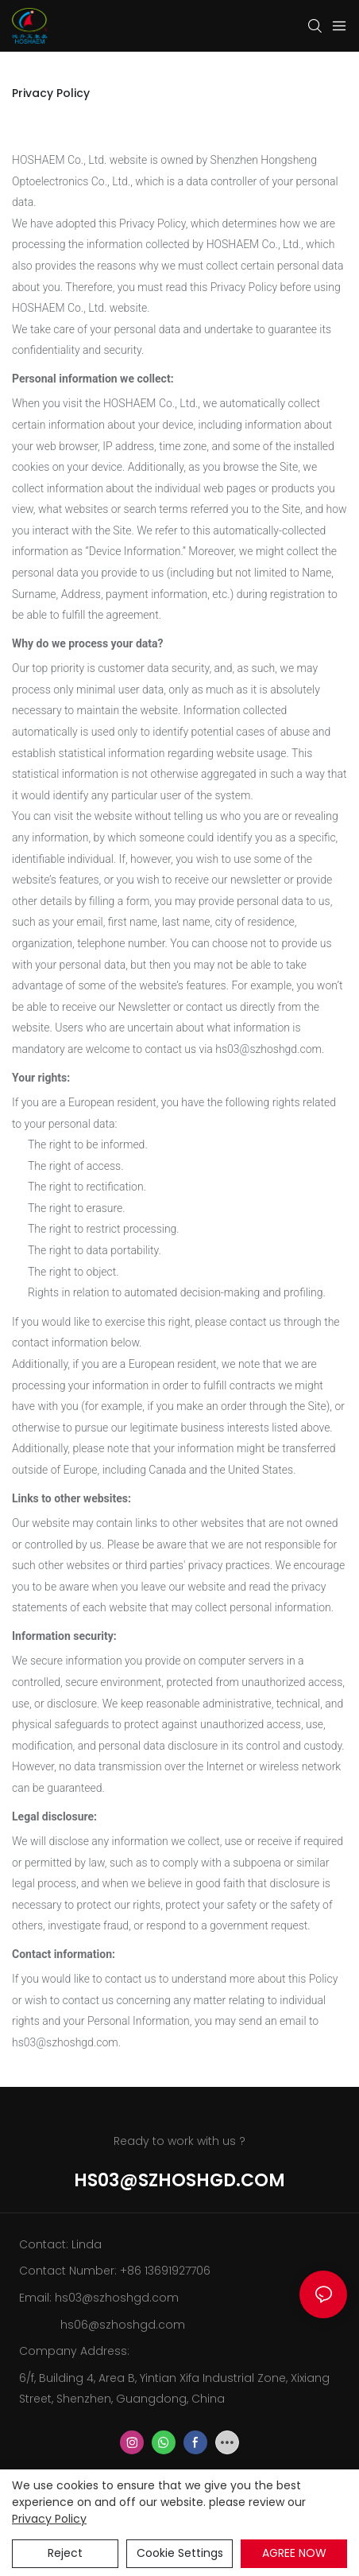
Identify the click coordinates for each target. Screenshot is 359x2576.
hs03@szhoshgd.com (179, 2180)
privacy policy (49, 2519)
